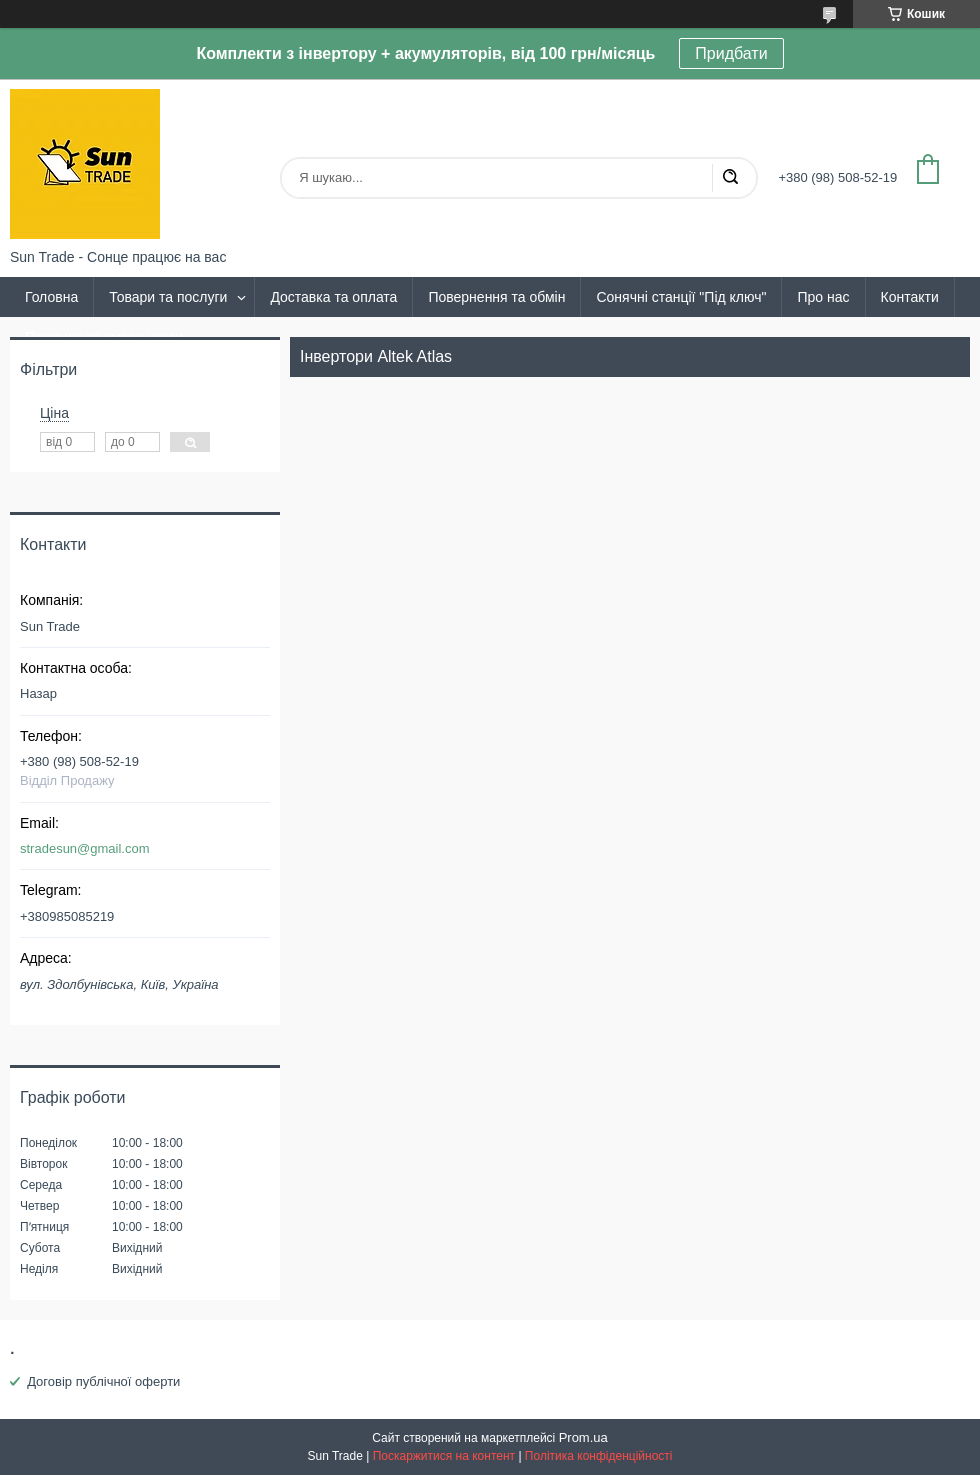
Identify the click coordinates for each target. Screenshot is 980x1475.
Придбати (731, 53)
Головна (51, 297)
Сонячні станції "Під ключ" (681, 297)
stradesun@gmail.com (85, 848)
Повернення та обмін (496, 297)
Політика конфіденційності (599, 1456)
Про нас (823, 297)
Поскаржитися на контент (444, 1456)
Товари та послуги (168, 297)
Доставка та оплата (333, 297)
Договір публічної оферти (103, 1381)
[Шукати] (730, 178)
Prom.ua (583, 1437)
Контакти (910, 297)
